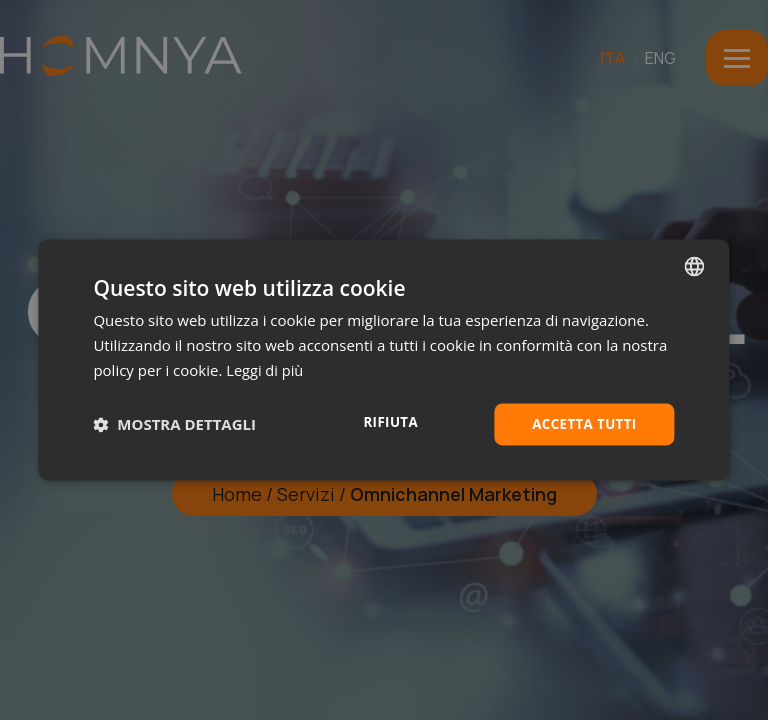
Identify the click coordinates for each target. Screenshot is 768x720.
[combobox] (695, 265)
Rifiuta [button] (385, 422)
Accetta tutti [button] (582, 423)
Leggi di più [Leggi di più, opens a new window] (265, 369)
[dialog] (383, 359)
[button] (174, 424)
